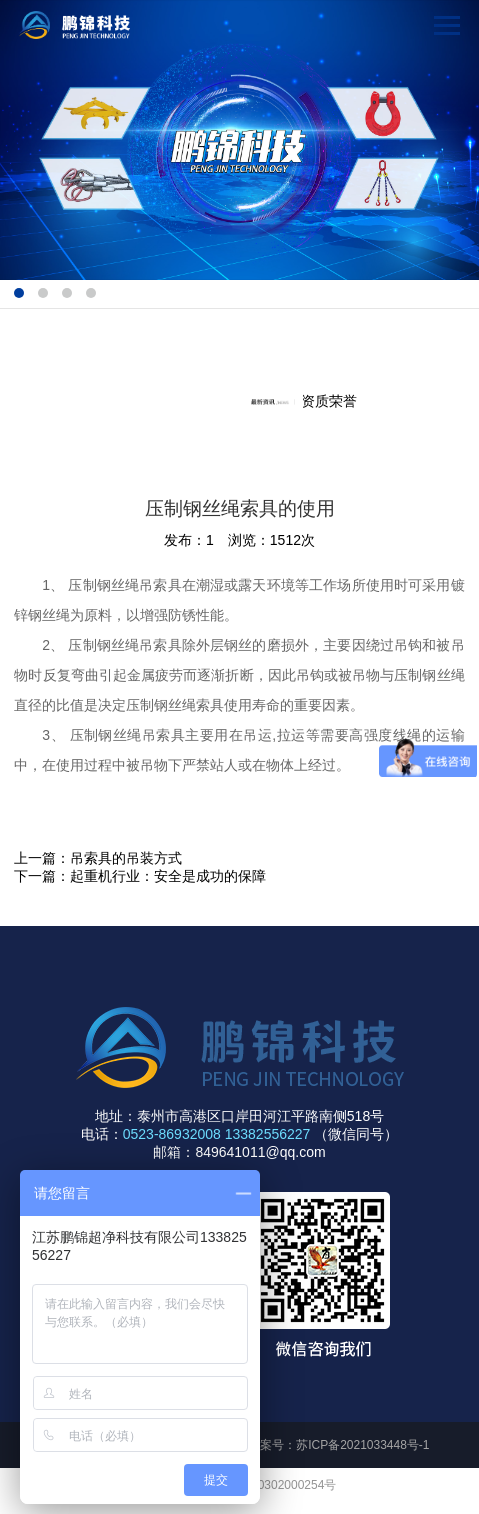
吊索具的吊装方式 (126, 858)
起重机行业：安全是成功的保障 (168, 876)
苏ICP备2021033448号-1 (362, 1445)
